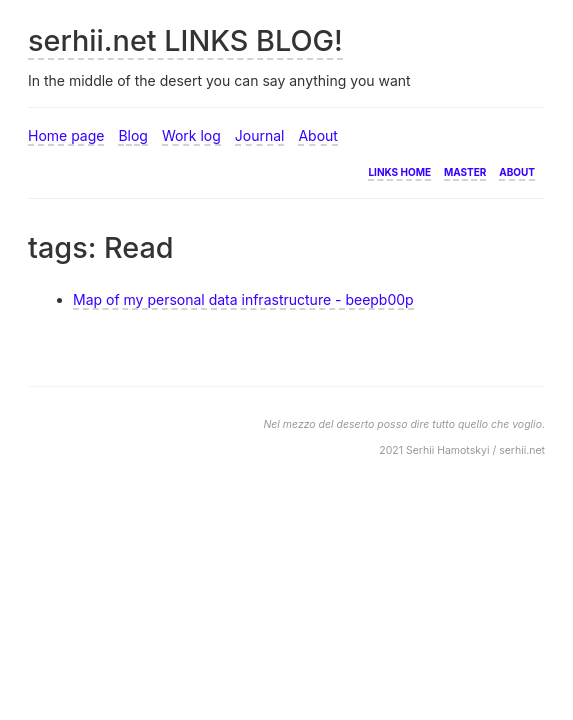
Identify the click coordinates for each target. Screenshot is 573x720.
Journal (260, 135)
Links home (399, 170)
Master (465, 170)
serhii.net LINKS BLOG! (185, 40)
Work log (191, 135)
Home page (66, 135)
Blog (133, 135)
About (317, 135)
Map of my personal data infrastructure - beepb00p (243, 299)
